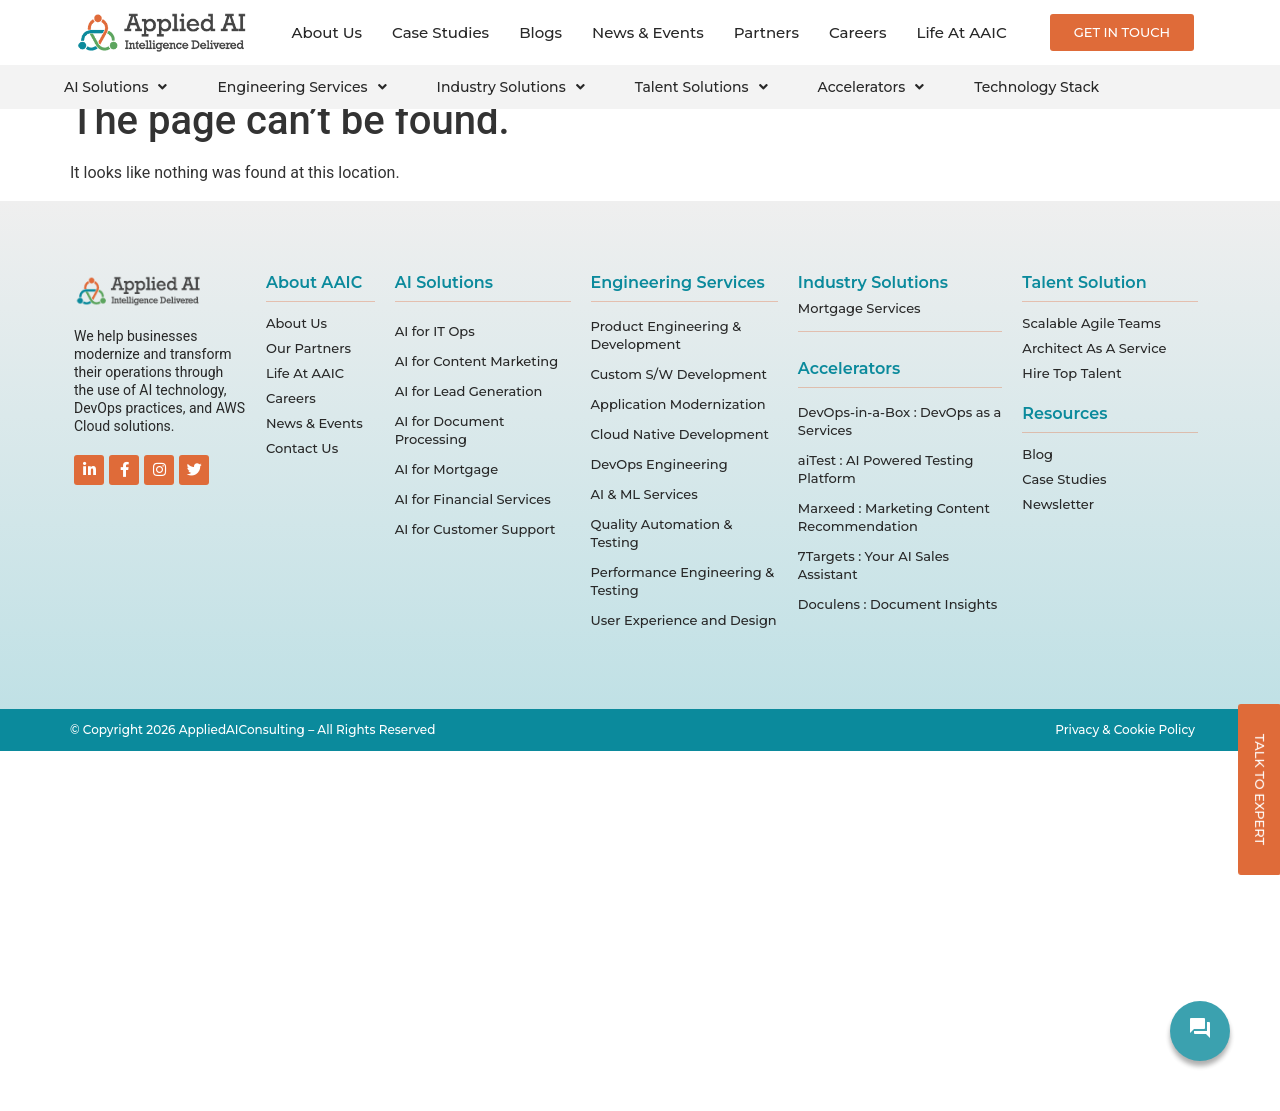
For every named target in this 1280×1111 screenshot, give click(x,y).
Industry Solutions (511, 87)
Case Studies (440, 32)
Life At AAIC (962, 32)
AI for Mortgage (447, 469)
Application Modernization (678, 404)
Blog (1037, 454)
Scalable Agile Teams (1091, 323)
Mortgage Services (859, 308)
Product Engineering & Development (666, 335)
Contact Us (302, 448)
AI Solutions (115, 87)
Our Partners (308, 348)
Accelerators (871, 87)
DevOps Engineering (659, 464)
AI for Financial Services (473, 499)
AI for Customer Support (475, 529)
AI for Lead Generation (469, 391)
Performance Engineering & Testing (683, 581)
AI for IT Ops (435, 331)
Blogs (540, 32)
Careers (858, 32)
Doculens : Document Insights (898, 604)
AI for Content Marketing (476, 361)
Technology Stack (1036, 87)
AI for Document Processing (450, 430)
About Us (327, 32)
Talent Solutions (701, 87)
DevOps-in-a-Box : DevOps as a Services (899, 421)
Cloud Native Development (680, 434)
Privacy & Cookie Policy (1125, 729)
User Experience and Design (684, 620)
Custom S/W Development (679, 374)
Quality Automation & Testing (662, 533)
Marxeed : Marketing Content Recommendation (894, 517)
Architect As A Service (1094, 348)
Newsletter (1058, 504)
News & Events (648, 32)
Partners (766, 32)
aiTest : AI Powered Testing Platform (886, 469)
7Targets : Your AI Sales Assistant (873, 565)
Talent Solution (1084, 282)
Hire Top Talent (1071, 373)
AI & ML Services (644, 494)
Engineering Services (301, 87)
